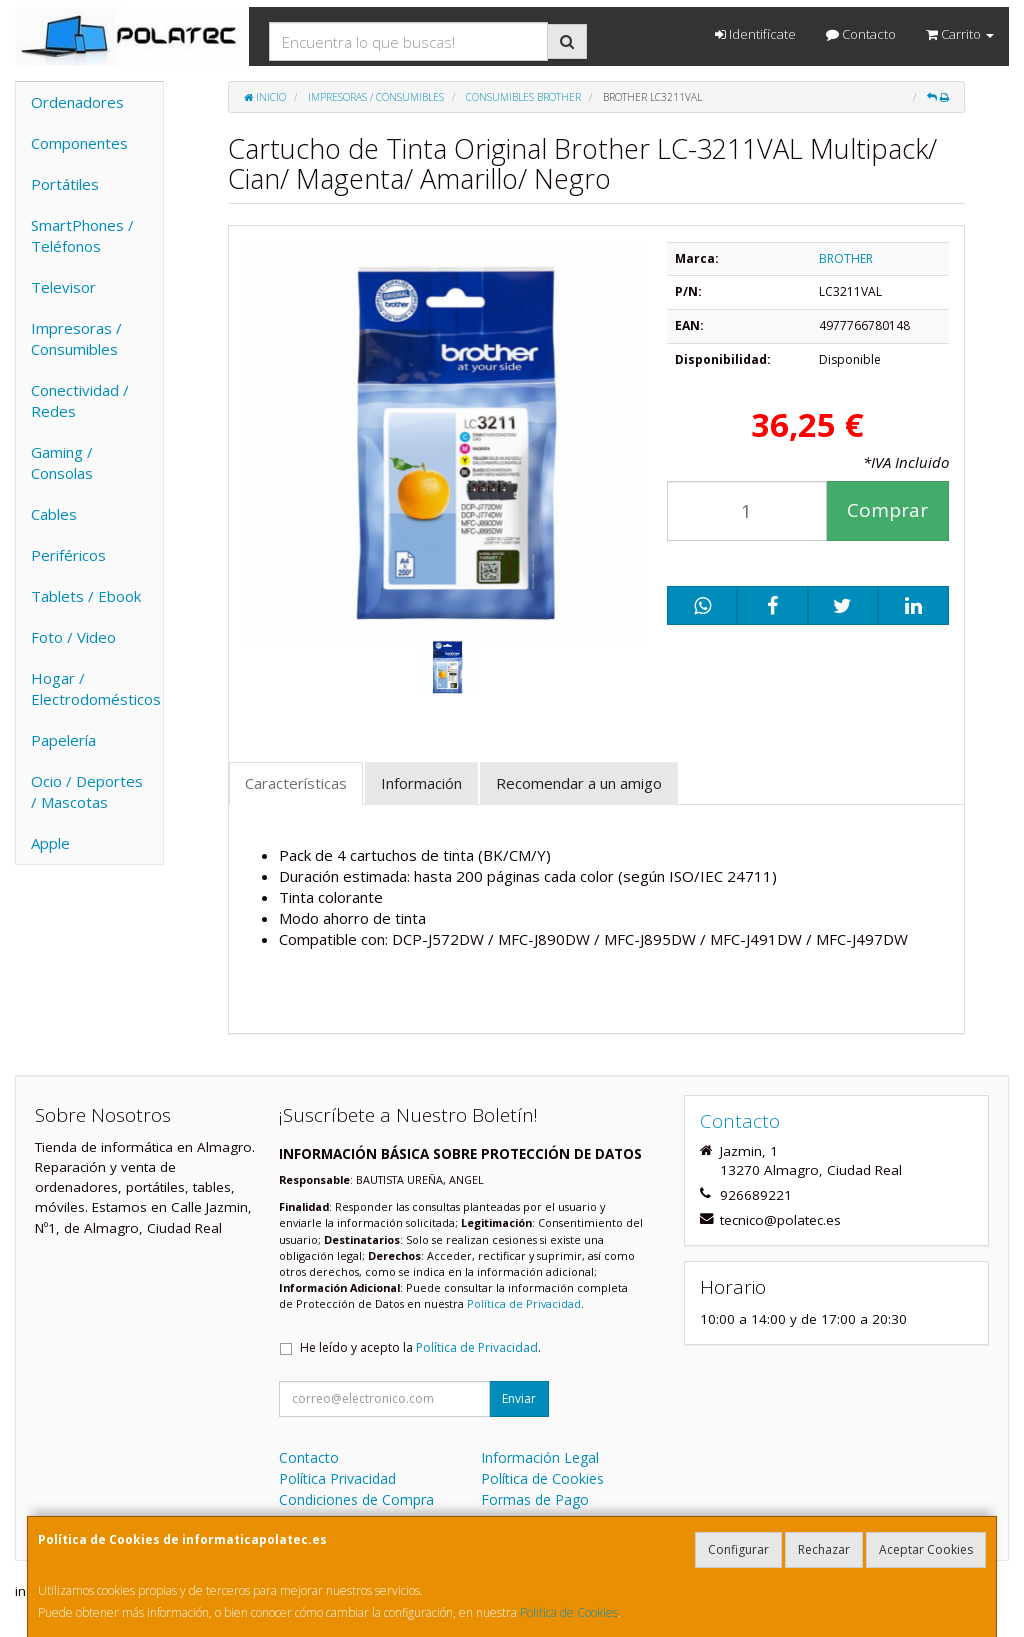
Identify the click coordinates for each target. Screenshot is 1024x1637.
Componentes (79, 143)
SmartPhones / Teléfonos (82, 235)
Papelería (63, 740)
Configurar (738, 1549)
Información (421, 783)
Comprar (887, 510)
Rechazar (824, 1549)
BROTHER (846, 258)
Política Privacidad (337, 1478)
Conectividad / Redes (80, 400)
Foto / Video (73, 637)
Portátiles (65, 184)
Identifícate (755, 34)
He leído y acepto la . (420, 1347)
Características (296, 783)
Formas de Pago (535, 1499)
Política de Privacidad (524, 1303)
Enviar (519, 1398)
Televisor (63, 287)
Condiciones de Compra (356, 1499)
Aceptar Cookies (926, 1549)
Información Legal (540, 1457)
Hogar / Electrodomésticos (96, 688)
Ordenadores (77, 102)
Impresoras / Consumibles (76, 338)
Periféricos (68, 555)
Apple (50, 843)
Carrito (960, 34)
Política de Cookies (569, 1612)
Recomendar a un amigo (579, 783)
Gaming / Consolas (62, 462)
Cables (54, 514)
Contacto (861, 34)
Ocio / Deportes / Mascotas (87, 791)
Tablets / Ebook (86, 596)
